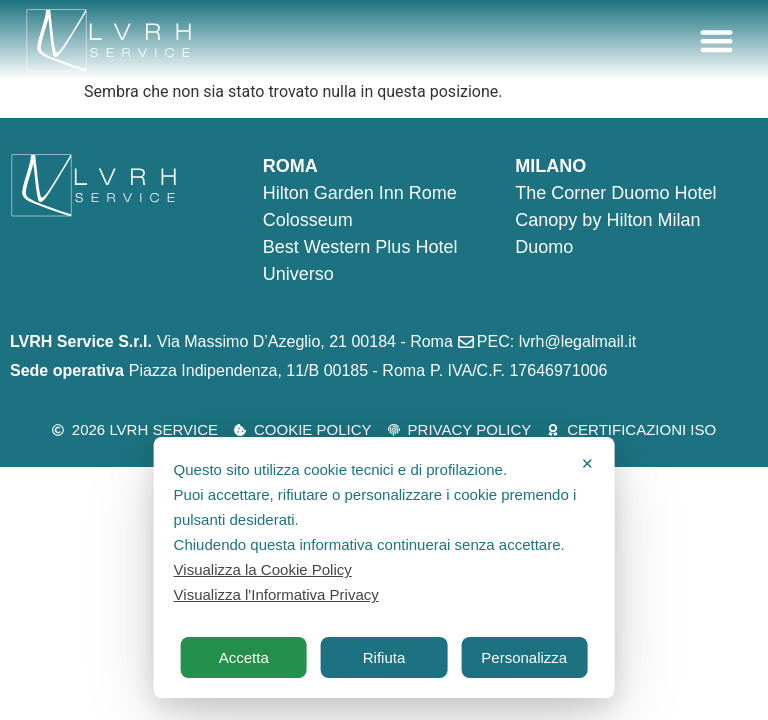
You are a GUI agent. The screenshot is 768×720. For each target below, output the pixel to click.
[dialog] (384, 567)
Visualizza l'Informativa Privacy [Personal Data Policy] (276, 594)
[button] (717, 40)
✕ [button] (587, 463)
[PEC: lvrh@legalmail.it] (549, 342)
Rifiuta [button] (384, 657)
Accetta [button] (244, 657)
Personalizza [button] (524, 657)
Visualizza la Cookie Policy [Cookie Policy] (263, 569)
